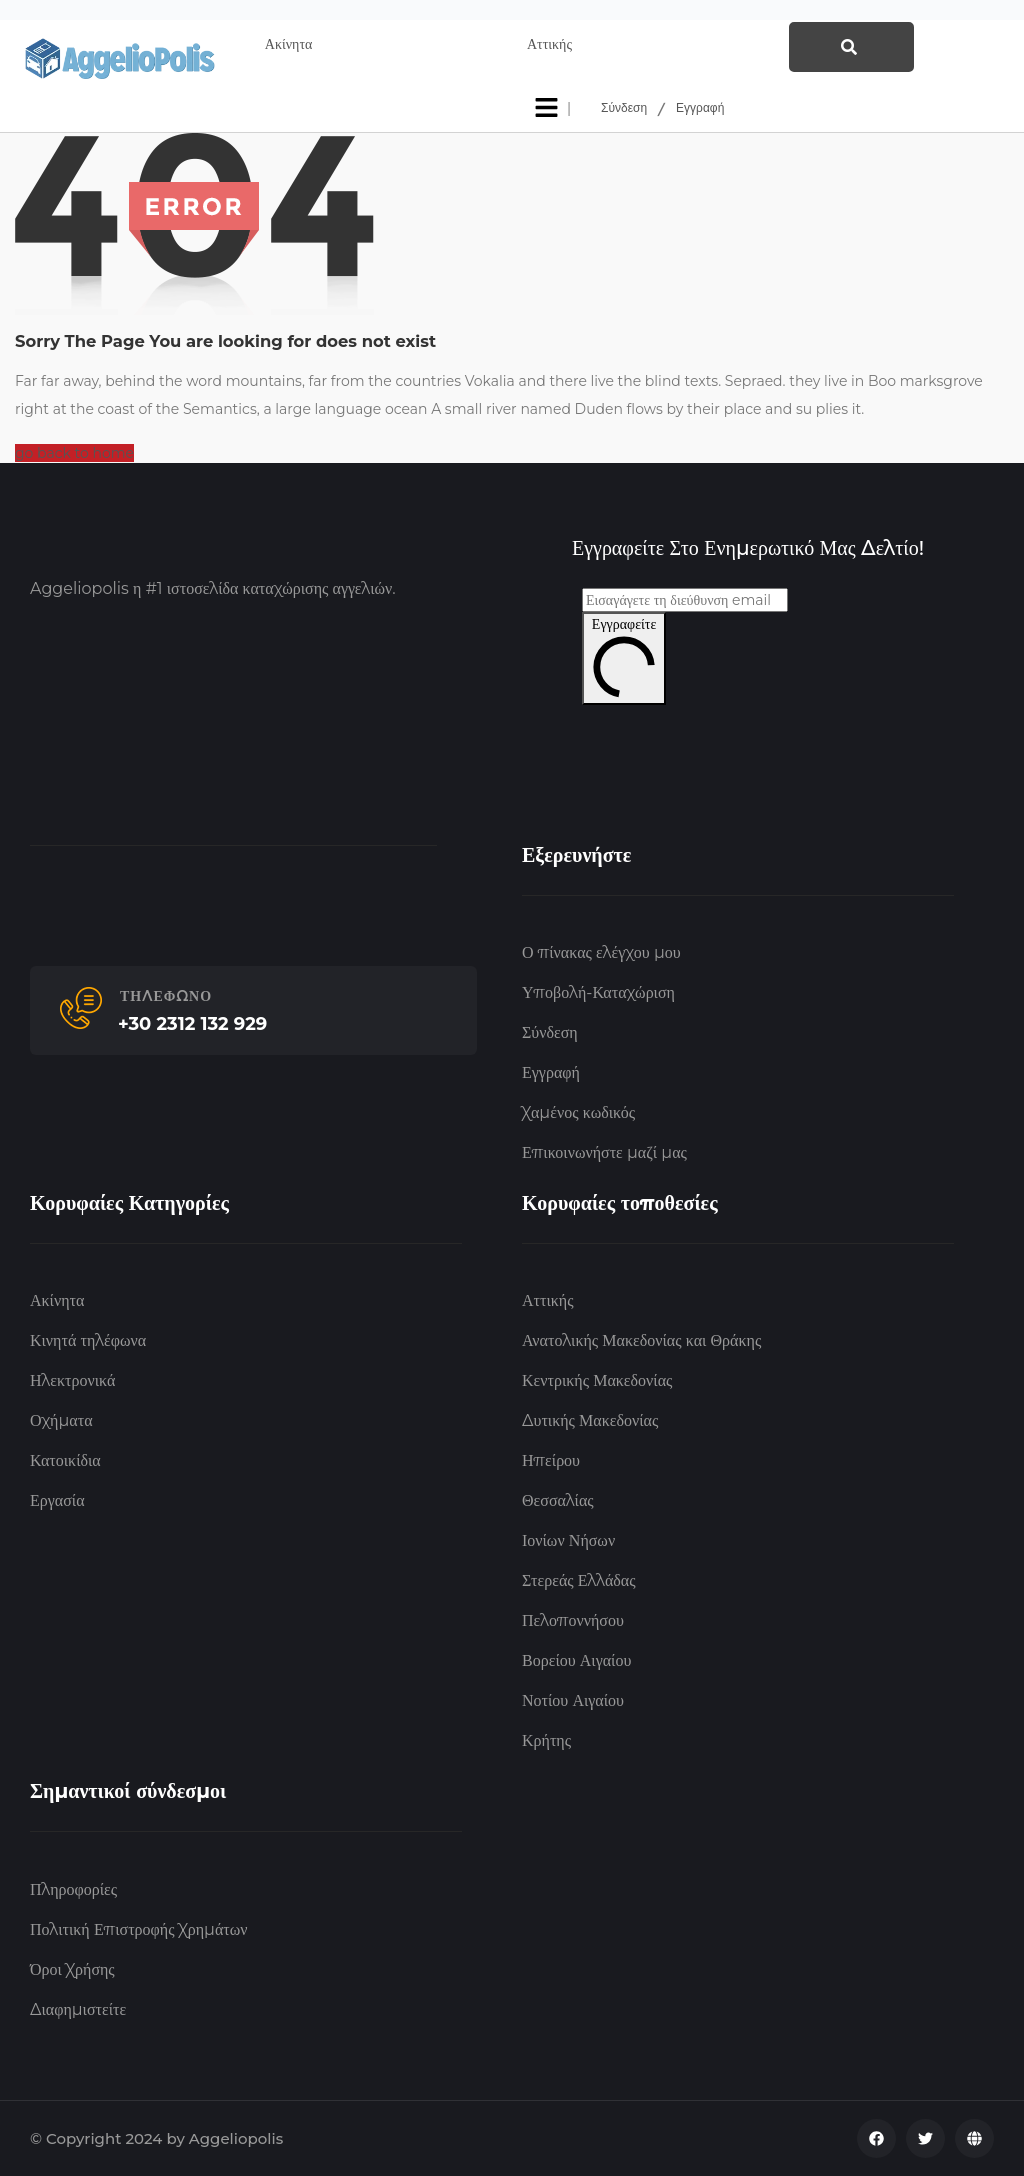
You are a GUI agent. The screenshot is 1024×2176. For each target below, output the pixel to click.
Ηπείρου (551, 1460)
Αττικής (547, 1300)
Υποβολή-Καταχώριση (598, 992)
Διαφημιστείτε (78, 2009)
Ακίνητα (57, 1300)
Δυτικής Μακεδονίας (590, 1420)
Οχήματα (61, 1420)
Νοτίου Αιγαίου (573, 1700)
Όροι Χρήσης (72, 1969)
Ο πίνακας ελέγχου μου (601, 952)
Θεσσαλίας (558, 1500)
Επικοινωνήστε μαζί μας (604, 1152)
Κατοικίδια (65, 1460)
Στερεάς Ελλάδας (579, 1580)
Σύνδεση (624, 107)
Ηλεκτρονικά (72, 1380)
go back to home (74, 453)
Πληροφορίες (73, 1889)
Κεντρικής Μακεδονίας (597, 1380)
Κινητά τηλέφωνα (88, 1340)
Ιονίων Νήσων (568, 1540)
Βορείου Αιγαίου (576, 1660)
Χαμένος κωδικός (578, 1112)
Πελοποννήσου (573, 1620)
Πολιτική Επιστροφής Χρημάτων (138, 1929)
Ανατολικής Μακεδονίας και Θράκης (641, 1340)
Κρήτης (546, 1740)
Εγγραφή (700, 107)
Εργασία (57, 1500)
